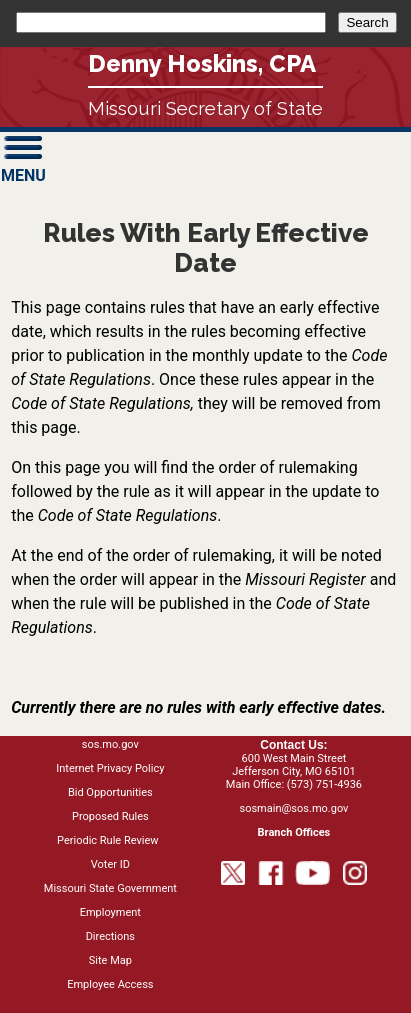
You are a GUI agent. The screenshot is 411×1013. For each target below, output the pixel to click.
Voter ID (110, 864)
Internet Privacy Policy (110, 768)
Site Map (110, 960)
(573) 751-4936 (324, 784)
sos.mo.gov (110, 744)
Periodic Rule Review (107, 840)
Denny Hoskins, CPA (202, 63)
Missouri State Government (110, 888)
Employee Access (110, 984)
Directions (110, 936)
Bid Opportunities (110, 792)
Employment (110, 912)
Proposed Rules (110, 816)
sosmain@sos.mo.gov (293, 808)
